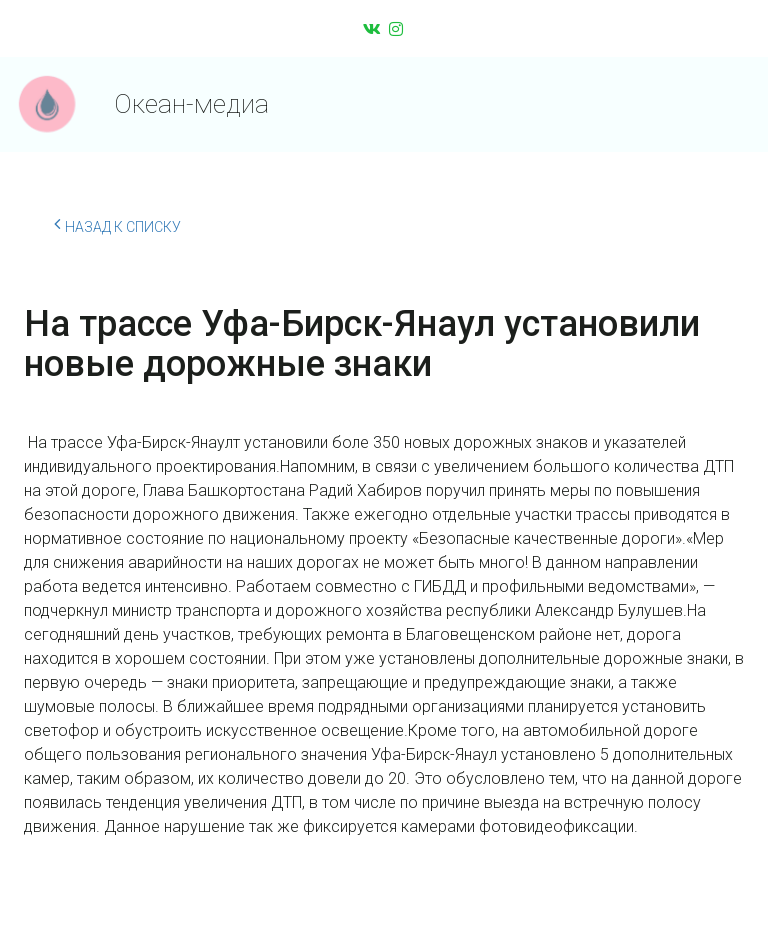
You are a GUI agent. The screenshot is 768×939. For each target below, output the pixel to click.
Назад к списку (117, 224)
